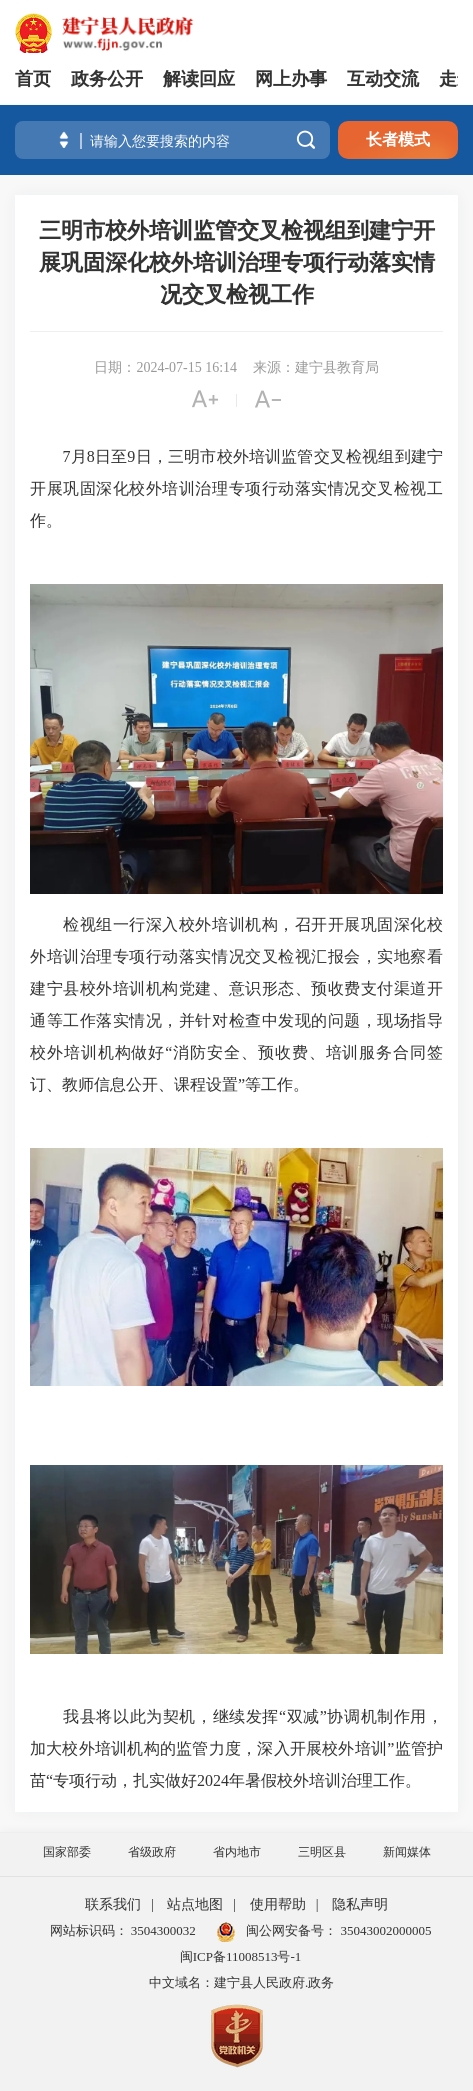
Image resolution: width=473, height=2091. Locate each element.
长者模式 (398, 139)
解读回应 (199, 79)
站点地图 (195, 1904)
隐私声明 (360, 1904)
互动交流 (383, 79)
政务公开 (107, 79)
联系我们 (113, 1904)
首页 (33, 79)
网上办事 (291, 79)
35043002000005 (384, 1930)
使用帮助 (278, 1904)
